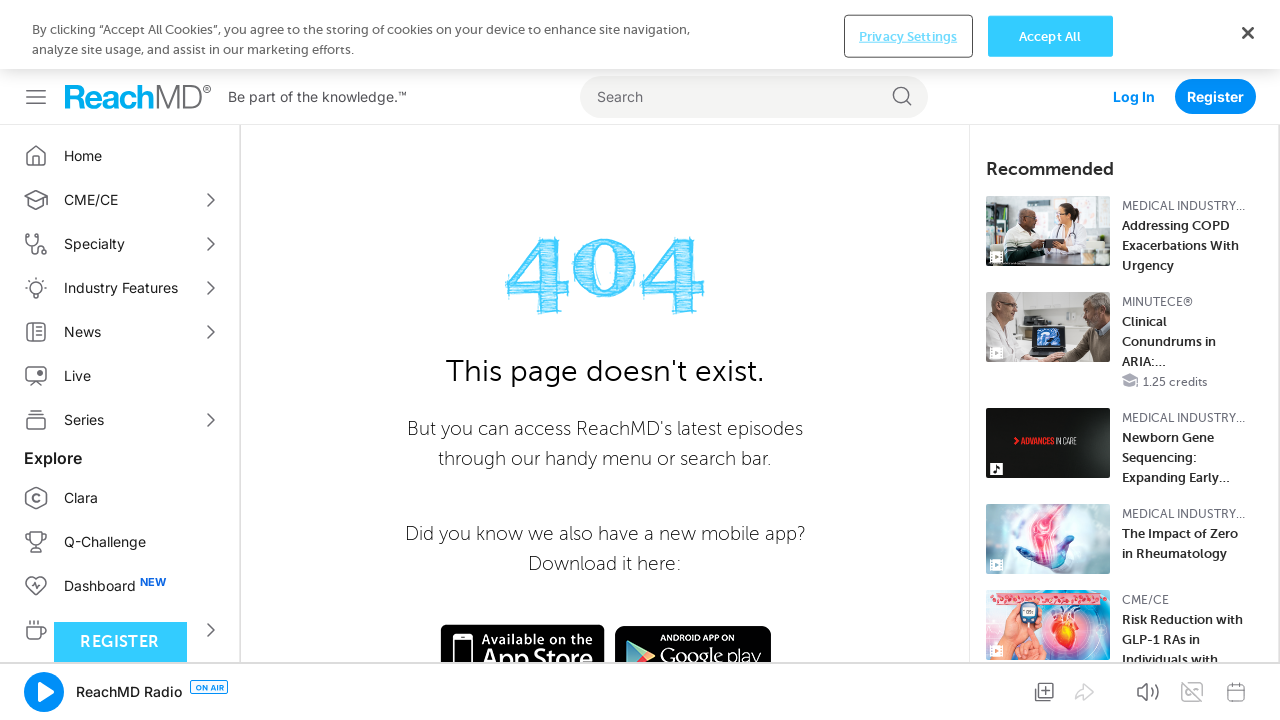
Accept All (1050, 688)
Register (1215, 27)
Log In (1134, 27)
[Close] (1248, 685)
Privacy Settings (908, 688)
